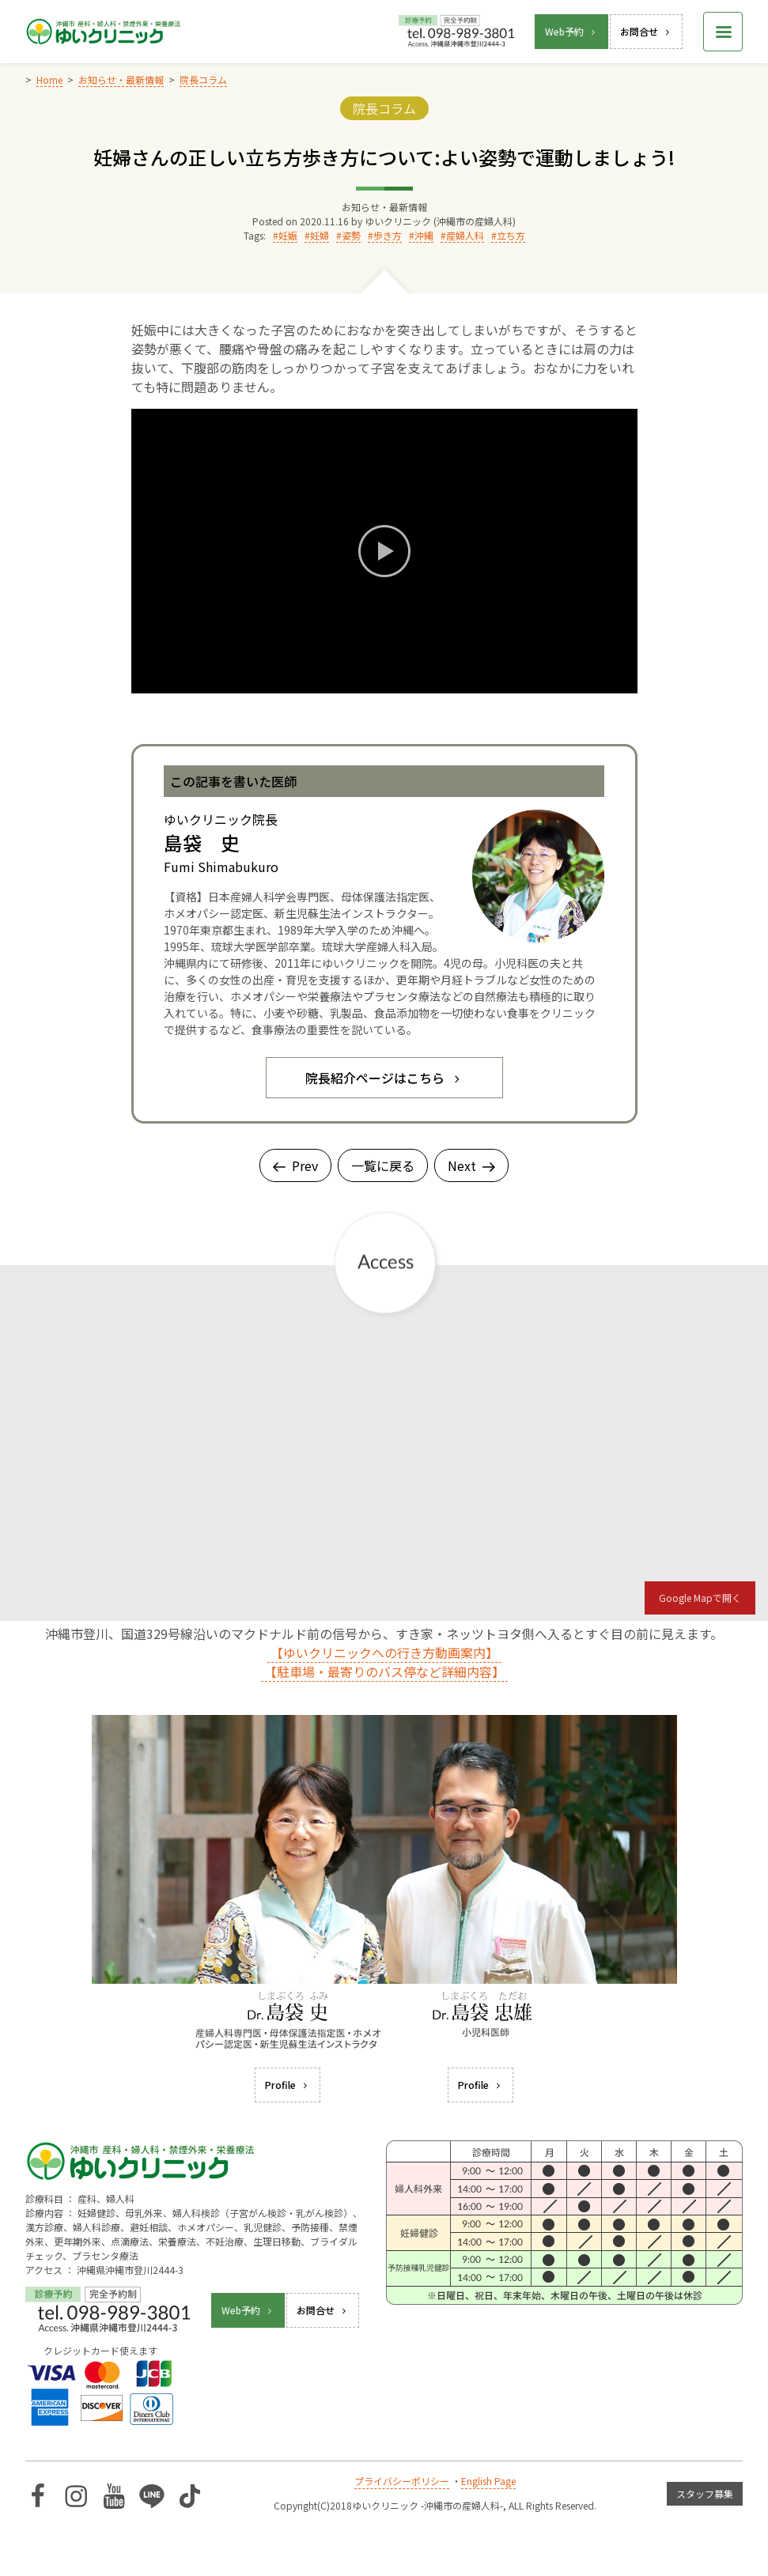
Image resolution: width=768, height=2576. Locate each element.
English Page (488, 2480)
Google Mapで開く (700, 1597)
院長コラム (384, 108)
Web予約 (571, 31)
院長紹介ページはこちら (384, 1077)
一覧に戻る (382, 1165)
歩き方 (387, 235)
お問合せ (646, 31)
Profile (287, 2084)
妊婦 (319, 235)
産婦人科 (465, 235)
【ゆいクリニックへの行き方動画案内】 (384, 1652)
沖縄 (423, 235)
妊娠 (287, 235)
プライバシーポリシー (401, 2480)
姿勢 (351, 235)
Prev (295, 1165)
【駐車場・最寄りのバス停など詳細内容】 (384, 1671)
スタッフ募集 (704, 2493)
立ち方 (511, 235)
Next (471, 1165)
